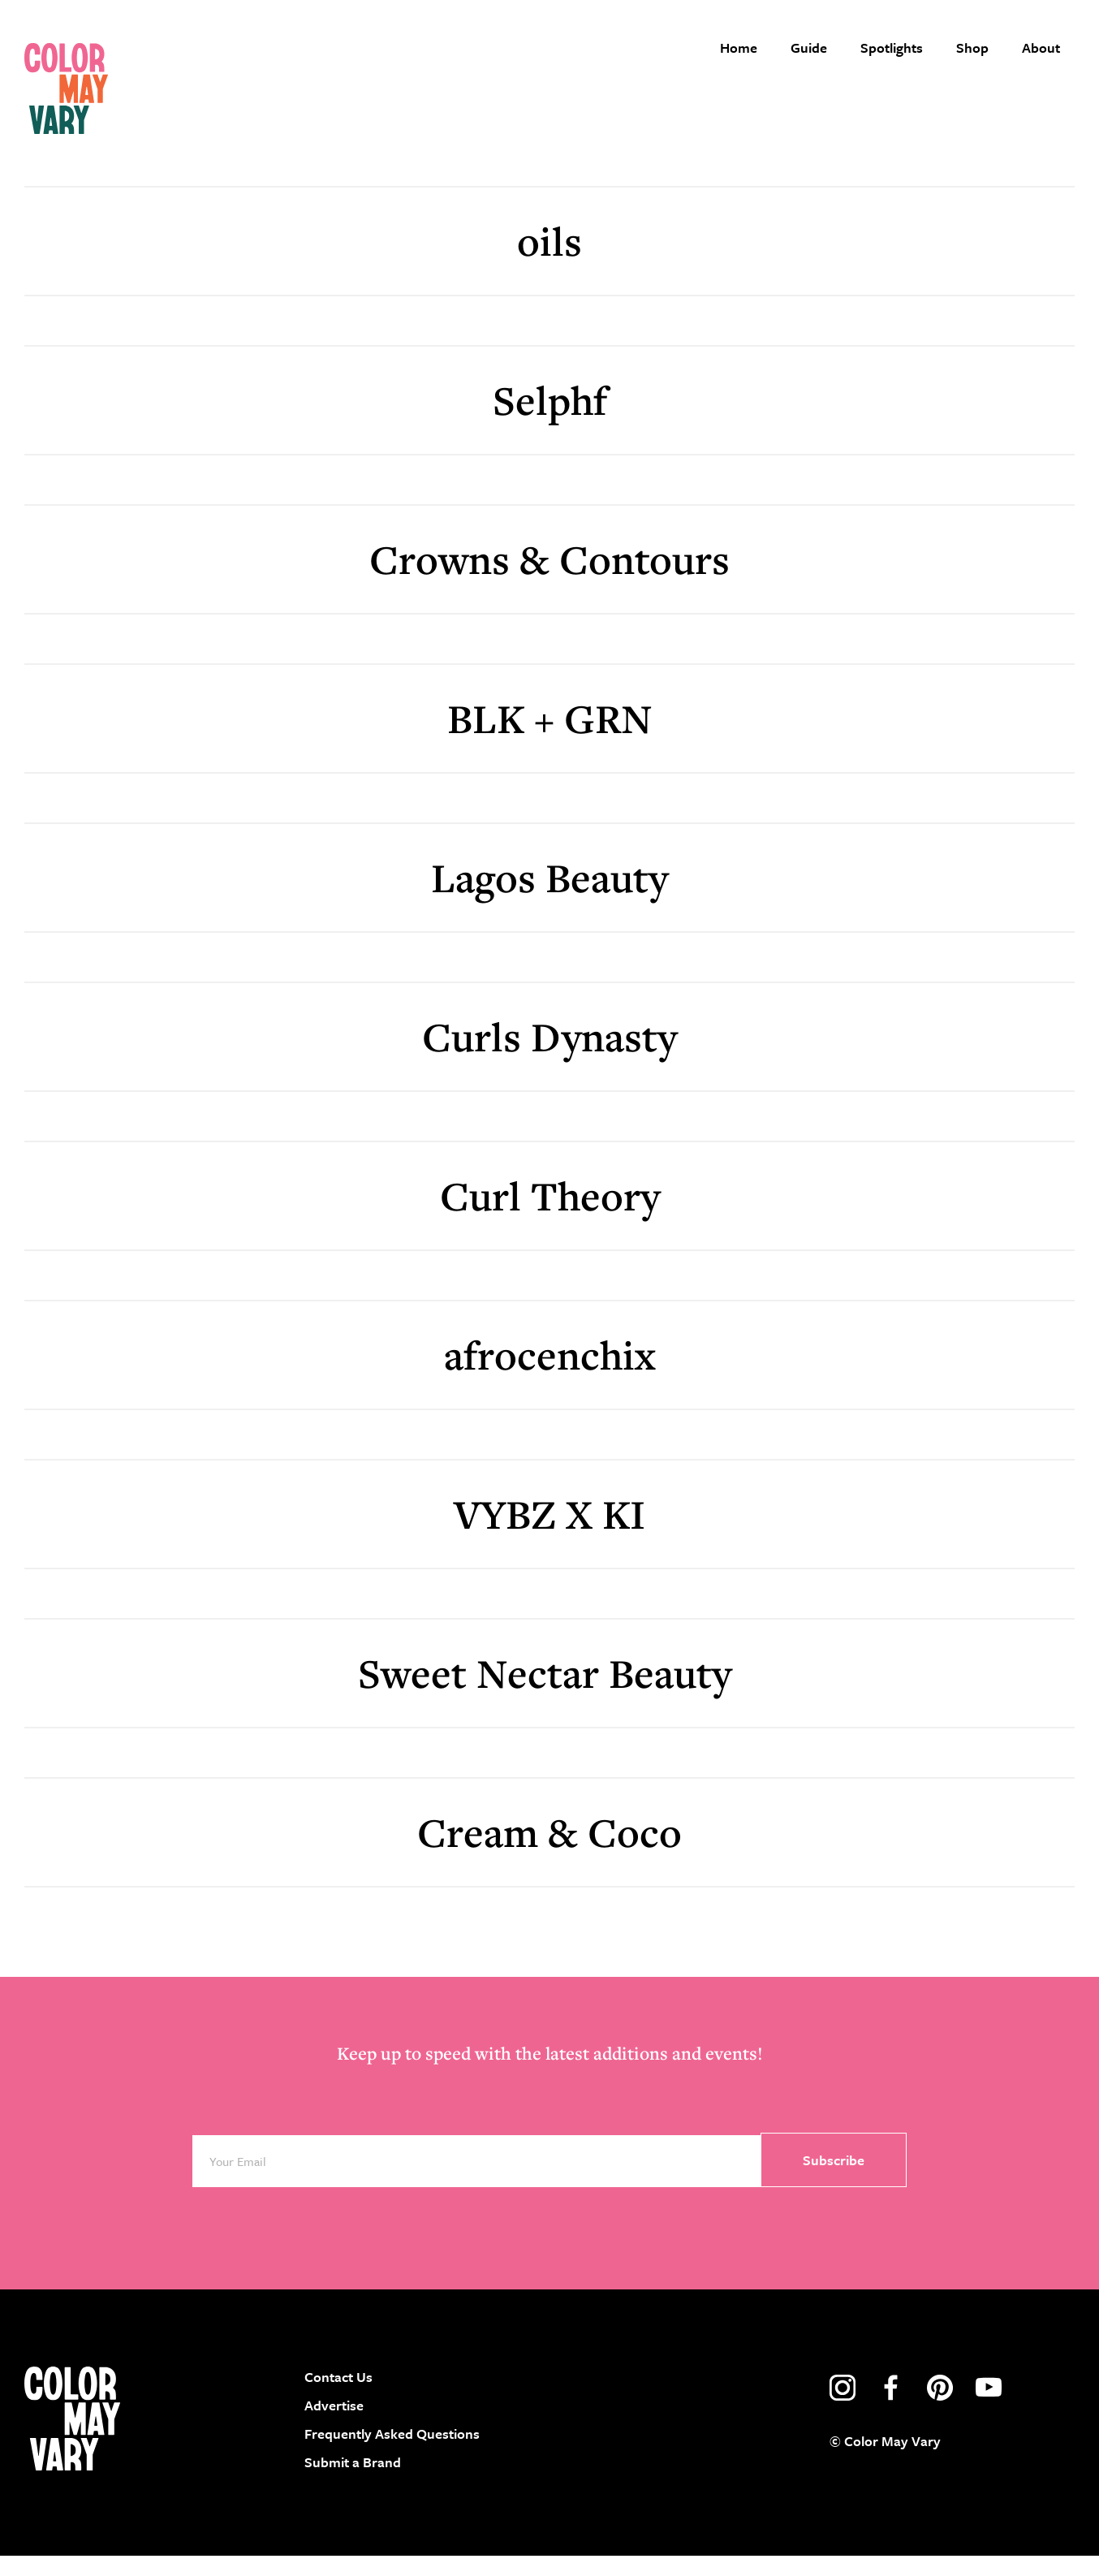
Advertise (334, 2424)
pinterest (940, 2407)
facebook (891, 2407)
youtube (989, 2407)
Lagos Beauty (549, 896)
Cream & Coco (549, 1851)
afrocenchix (549, 1374)
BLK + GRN (550, 737)
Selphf (550, 419)
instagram (842, 2407)
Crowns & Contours (549, 578)
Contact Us (338, 2396)
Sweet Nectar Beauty (549, 1692)
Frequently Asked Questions (392, 2453)
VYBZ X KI (549, 1533)
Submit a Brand (352, 2482)
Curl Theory (550, 1215)
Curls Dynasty (549, 1055)
